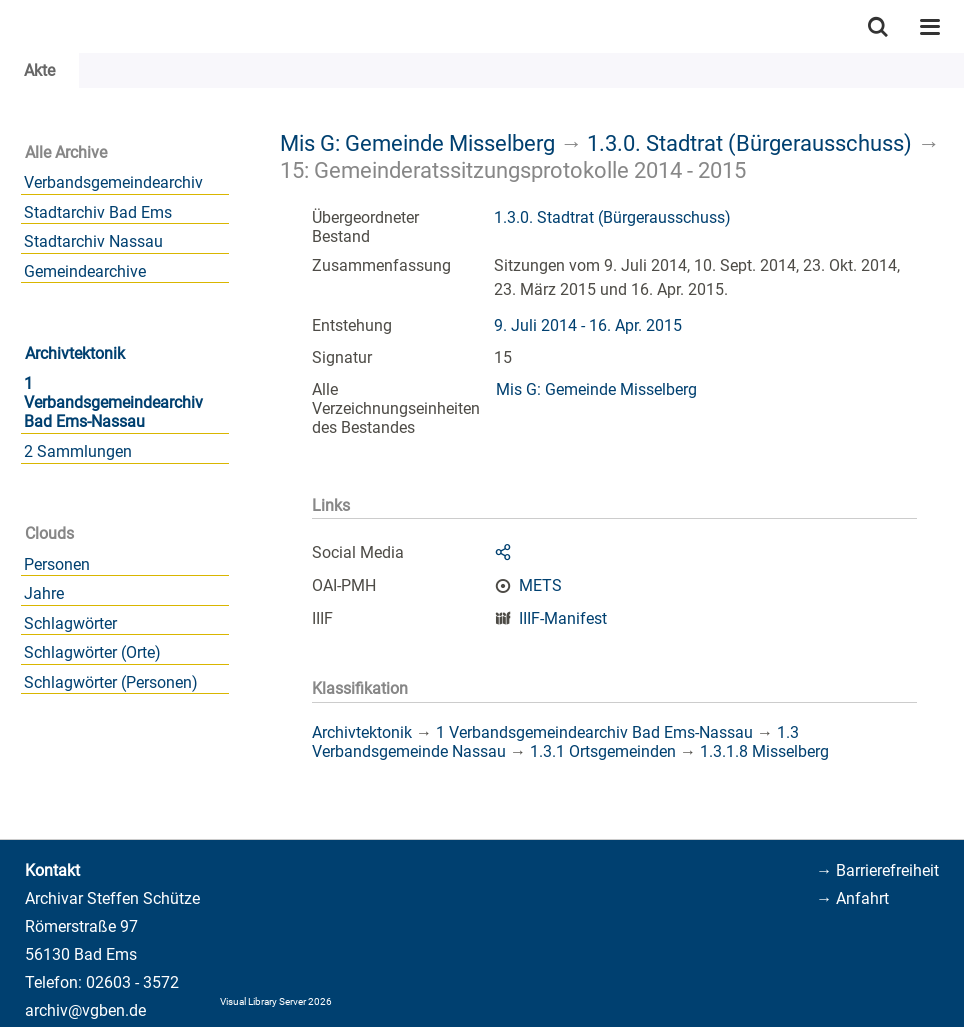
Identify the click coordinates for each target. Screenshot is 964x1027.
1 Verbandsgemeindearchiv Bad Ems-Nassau (113, 402)
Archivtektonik (75, 353)
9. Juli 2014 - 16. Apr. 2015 (588, 325)
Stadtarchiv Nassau (93, 241)
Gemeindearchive (85, 271)
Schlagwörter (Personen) (111, 682)
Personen (57, 564)
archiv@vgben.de (85, 1010)
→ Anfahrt (852, 898)
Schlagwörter (70, 623)
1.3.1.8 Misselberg (764, 751)
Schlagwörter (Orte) (92, 652)
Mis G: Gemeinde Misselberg (417, 143)
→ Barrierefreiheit (877, 870)
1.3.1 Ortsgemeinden (603, 751)
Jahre (44, 593)
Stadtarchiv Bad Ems (98, 212)
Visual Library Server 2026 (276, 1001)
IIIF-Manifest (563, 618)
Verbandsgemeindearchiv (113, 182)
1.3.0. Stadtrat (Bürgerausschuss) (749, 143)
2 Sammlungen (78, 451)
